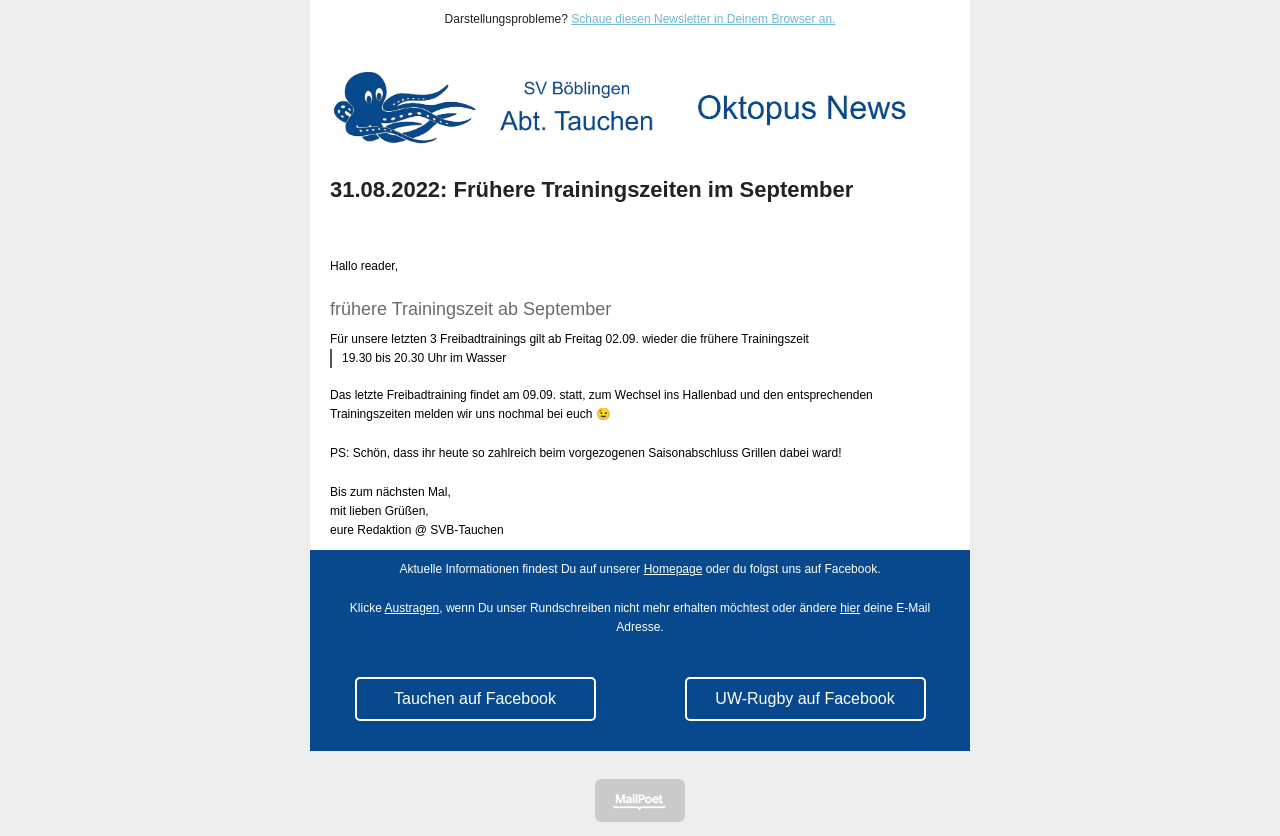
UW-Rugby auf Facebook (804, 698)
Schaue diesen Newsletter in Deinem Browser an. (703, 19)
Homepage (673, 569)
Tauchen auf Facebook (475, 698)
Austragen (412, 608)
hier (850, 608)
